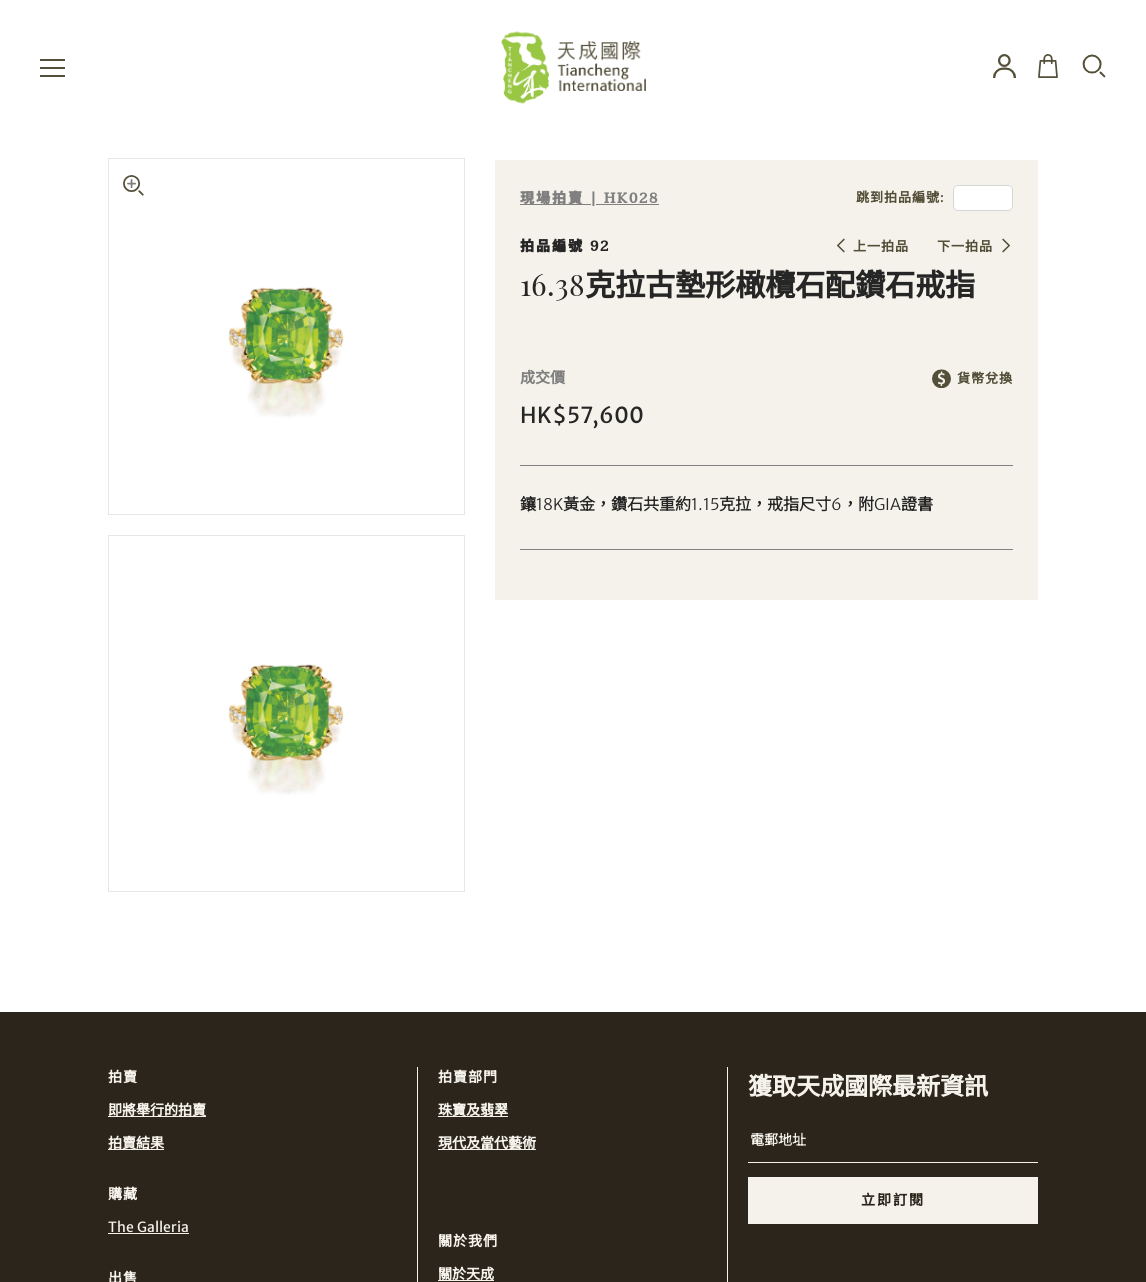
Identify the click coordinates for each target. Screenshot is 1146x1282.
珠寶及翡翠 (473, 1110)
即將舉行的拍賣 (157, 1110)
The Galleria (148, 1227)
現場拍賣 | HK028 (589, 198)
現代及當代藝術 (487, 1143)
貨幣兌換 (985, 378)
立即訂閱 (893, 1200)
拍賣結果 (136, 1143)
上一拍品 (881, 246)
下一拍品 (965, 246)
